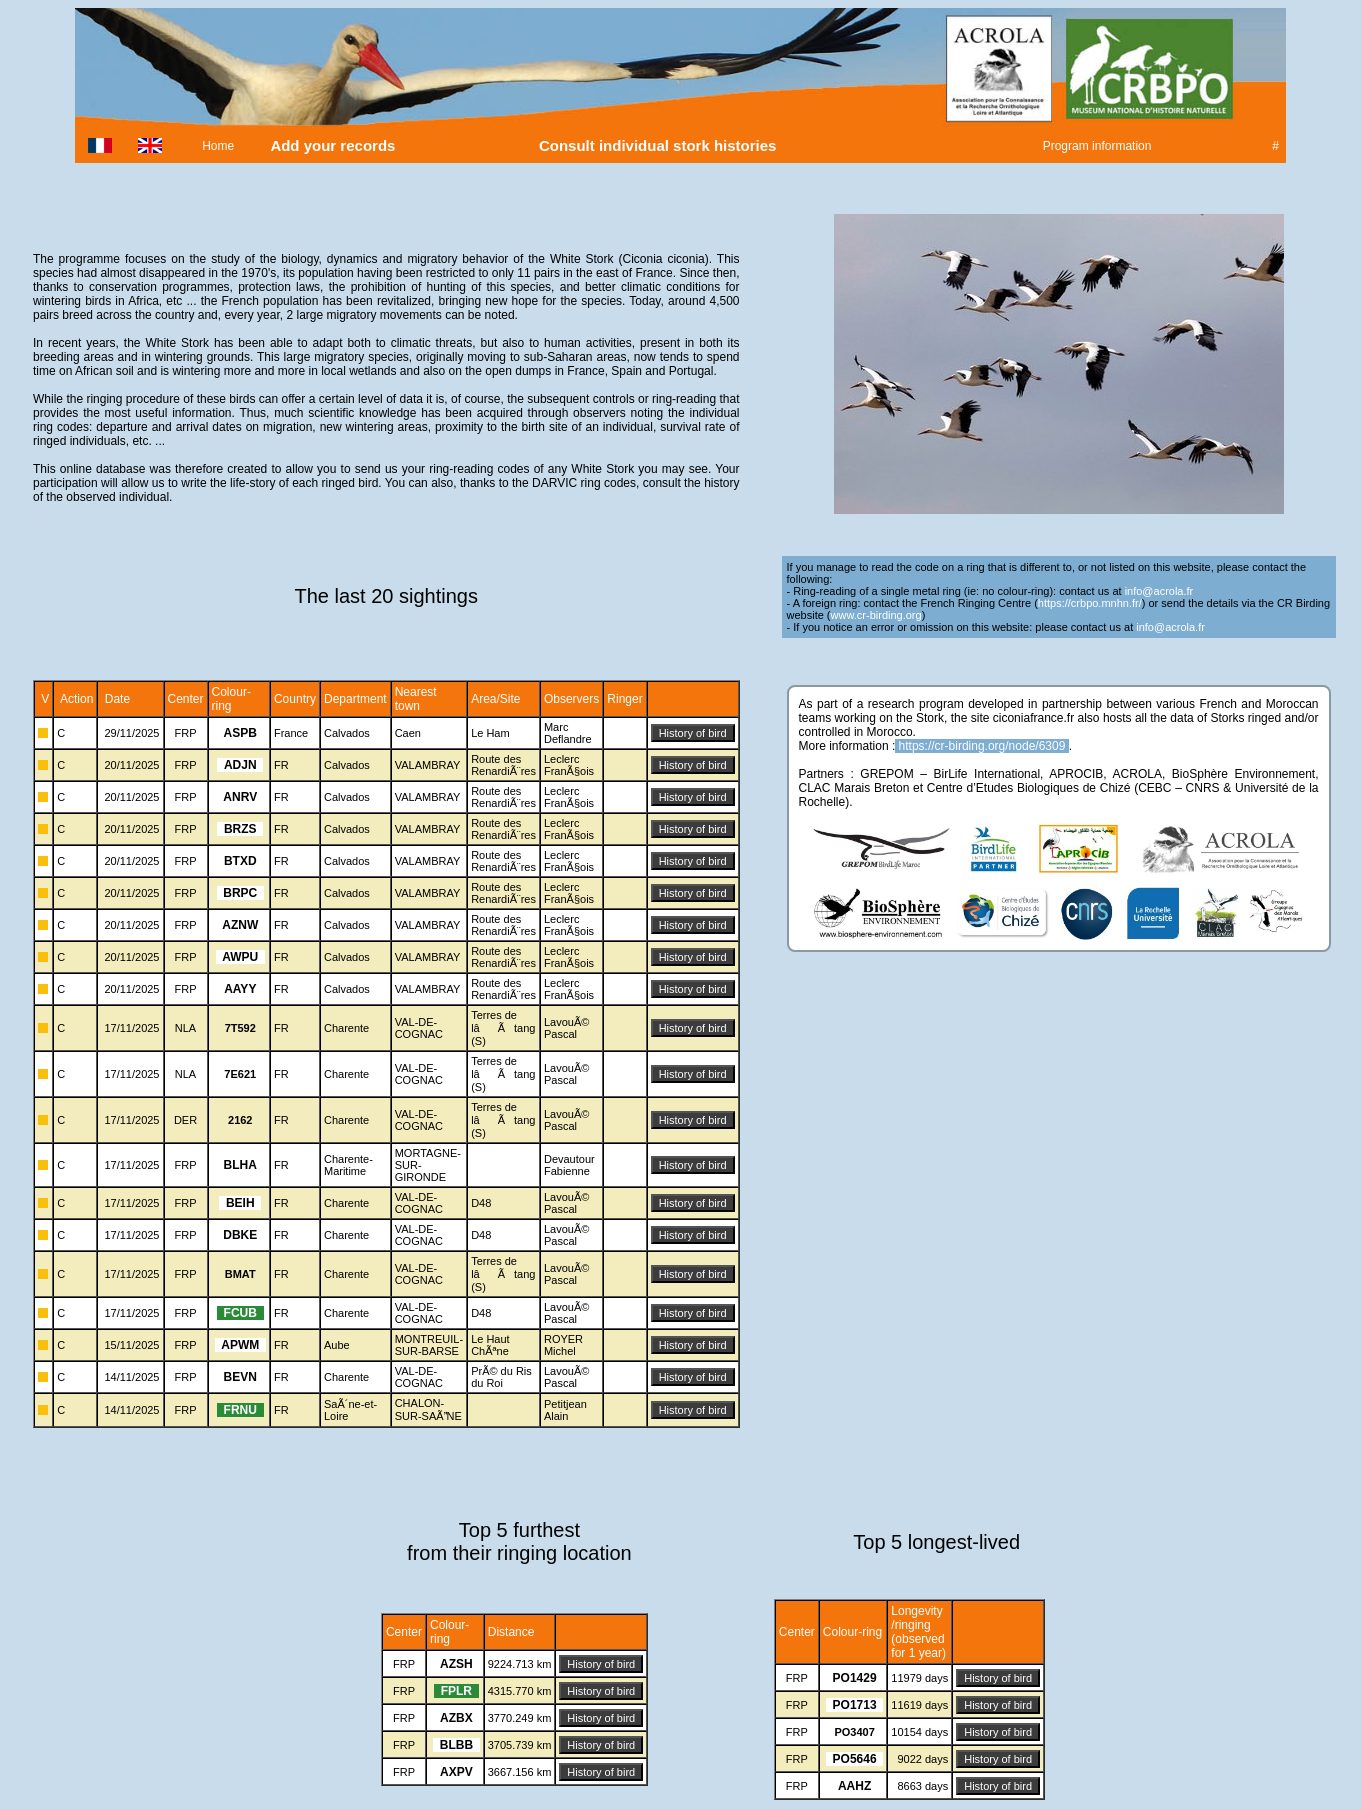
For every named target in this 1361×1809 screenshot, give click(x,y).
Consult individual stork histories (660, 145)
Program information (1096, 146)
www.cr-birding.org (876, 615)
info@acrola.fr (1159, 591)
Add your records (333, 145)
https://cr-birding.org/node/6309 (982, 746)
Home (218, 146)
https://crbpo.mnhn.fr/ (1090, 603)
